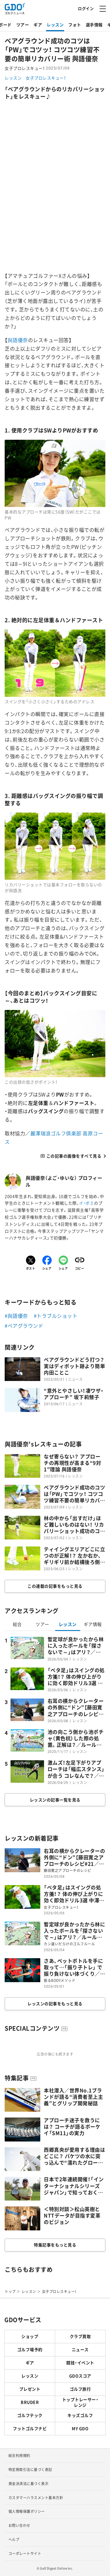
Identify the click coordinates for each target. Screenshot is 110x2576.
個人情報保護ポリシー (26, 2511)
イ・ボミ (86, 1203)
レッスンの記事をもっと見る (55, 2003)
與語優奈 (18, 340)
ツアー (22, 24)
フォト (74, 24)
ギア (38, 24)
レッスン (55, 24)
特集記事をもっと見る (55, 2245)
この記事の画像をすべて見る (74, 1156)
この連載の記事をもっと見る (55, 1586)
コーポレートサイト (24, 2553)
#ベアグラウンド (24, 1325)
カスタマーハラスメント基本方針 (35, 2497)
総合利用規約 (19, 2455)
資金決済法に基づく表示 (28, 2483)
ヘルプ (14, 2539)
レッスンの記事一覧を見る (55, 1800)
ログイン (86, 8)
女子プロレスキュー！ (46, 78)
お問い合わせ (19, 2525)
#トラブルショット (56, 1315)
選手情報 (94, 24)
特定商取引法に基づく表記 (30, 2469)
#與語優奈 (16, 1315)
